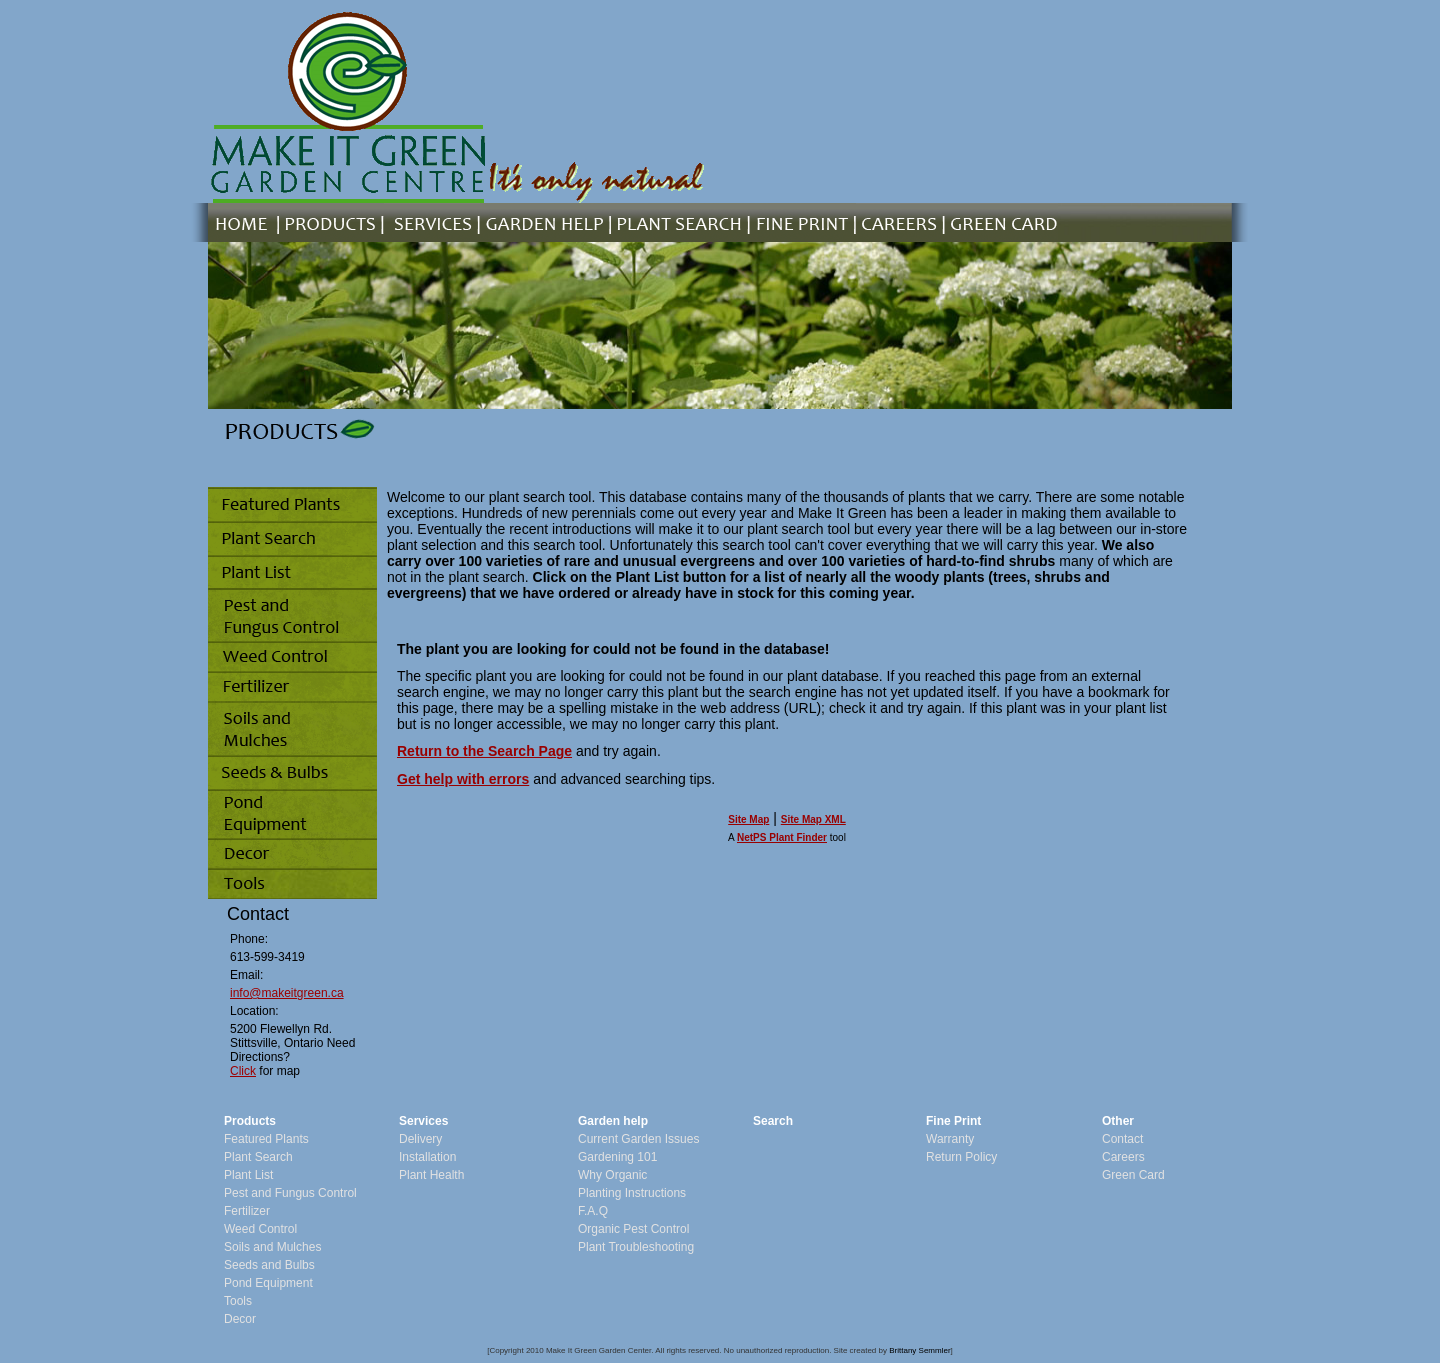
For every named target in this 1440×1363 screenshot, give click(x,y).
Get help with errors (463, 779)
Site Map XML (813, 819)
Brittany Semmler (919, 1350)
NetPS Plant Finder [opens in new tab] (782, 837)
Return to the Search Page (484, 751)
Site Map (748, 819)
